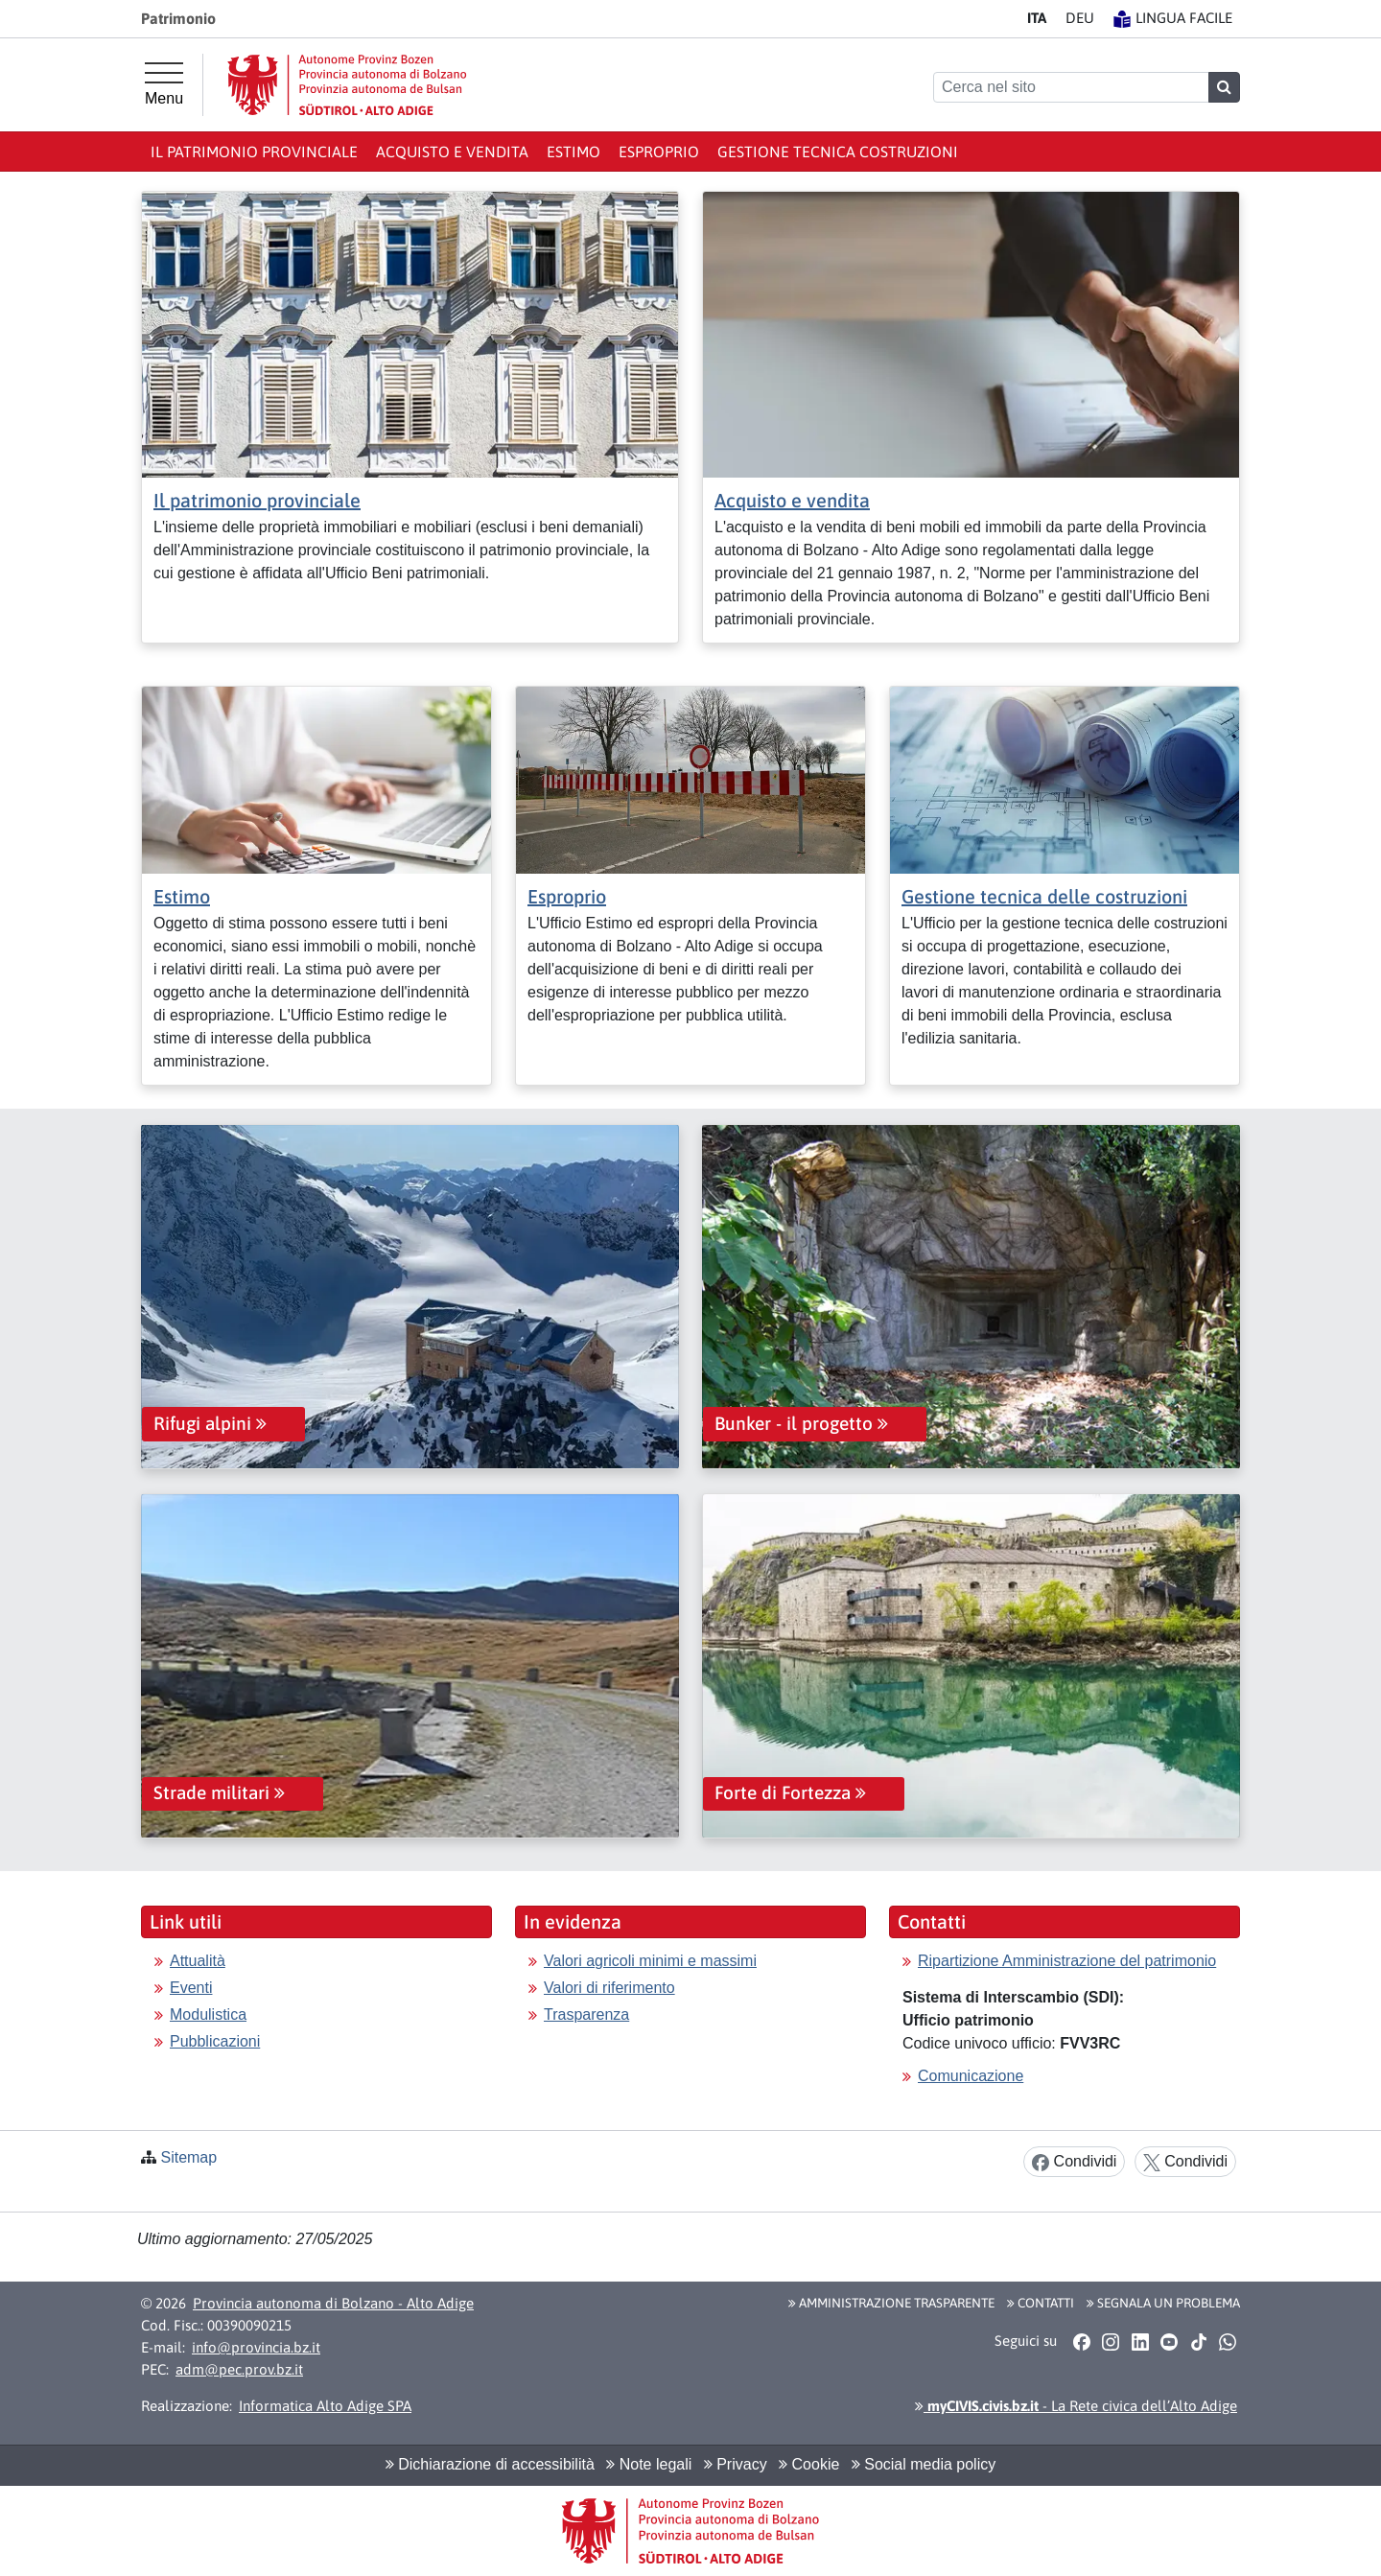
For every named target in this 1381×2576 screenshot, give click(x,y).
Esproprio (659, 151)
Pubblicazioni (215, 2041)
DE (1079, 18)
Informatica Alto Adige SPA (325, 2406)
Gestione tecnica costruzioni (837, 151)
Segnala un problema (1163, 2302)
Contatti (1040, 2302)
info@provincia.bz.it (256, 2347)
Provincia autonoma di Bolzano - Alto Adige (333, 2303)
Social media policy (923, 2464)
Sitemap (188, 2157)
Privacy (735, 2464)
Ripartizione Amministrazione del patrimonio (1067, 1961)
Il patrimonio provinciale (254, 151)
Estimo (573, 151)
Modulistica (208, 2014)
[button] (1081, 2342)
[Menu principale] (164, 84)
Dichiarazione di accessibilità (490, 2464)
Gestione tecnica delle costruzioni (1044, 896)
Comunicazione (970, 2076)
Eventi (191, 1987)
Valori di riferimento (609, 1987)
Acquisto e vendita (452, 151)
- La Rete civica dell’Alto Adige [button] (1076, 2406)
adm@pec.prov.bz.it (239, 2369)
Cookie (809, 2464)
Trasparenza (586, 2014)
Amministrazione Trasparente (891, 2302)
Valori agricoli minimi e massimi (650, 1961)
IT (1036, 18)
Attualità (197, 1961)
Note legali (648, 2464)
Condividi (1074, 2162)
